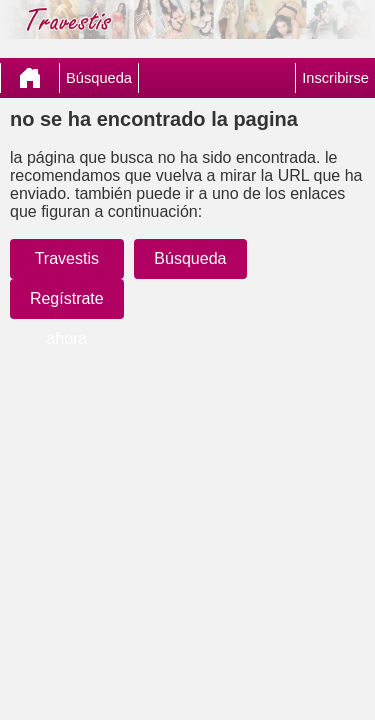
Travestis (67, 258)
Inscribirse (335, 78)
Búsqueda (99, 78)
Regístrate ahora (67, 318)
